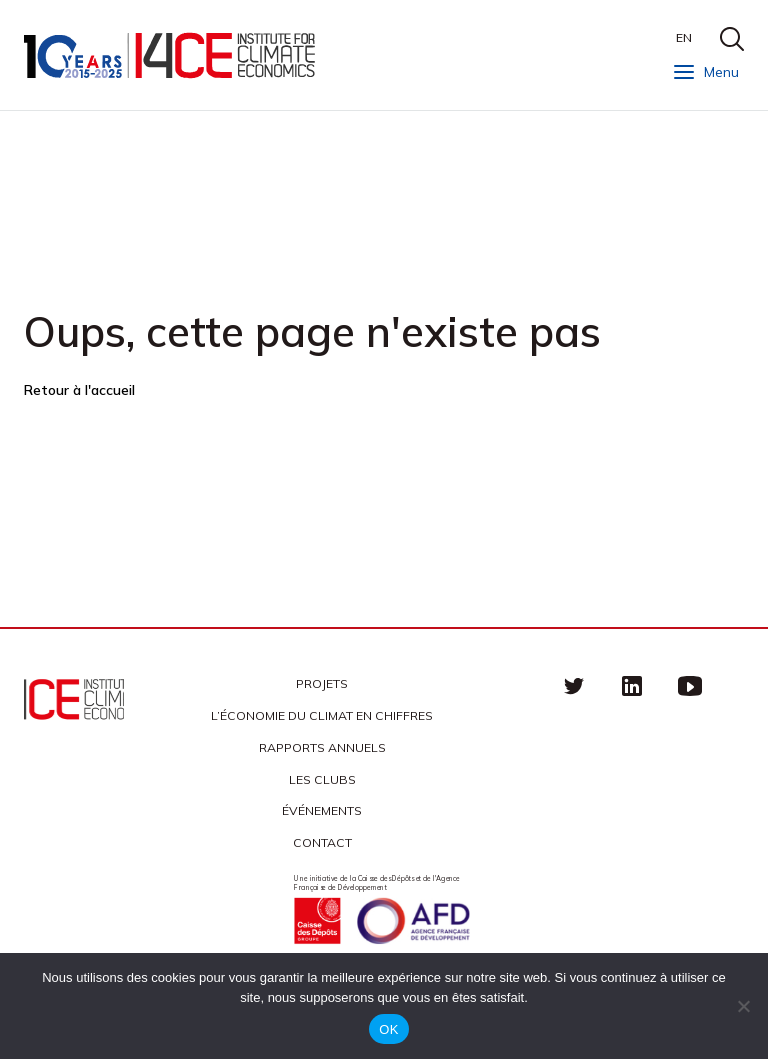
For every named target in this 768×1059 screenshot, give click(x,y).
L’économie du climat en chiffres (322, 715)
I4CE (171, 55)
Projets (322, 683)
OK (388, 1029)
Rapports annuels (322, 747)
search (732, 39)
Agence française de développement (413, 921)
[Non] (743, 1006)
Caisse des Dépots (317, 921)
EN (684, 37)
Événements (322, 810)
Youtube (690, 686)
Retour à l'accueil (79, 390)
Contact (322, 842)
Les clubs (322, 779)
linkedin (632, 686)
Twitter (574, 686)
